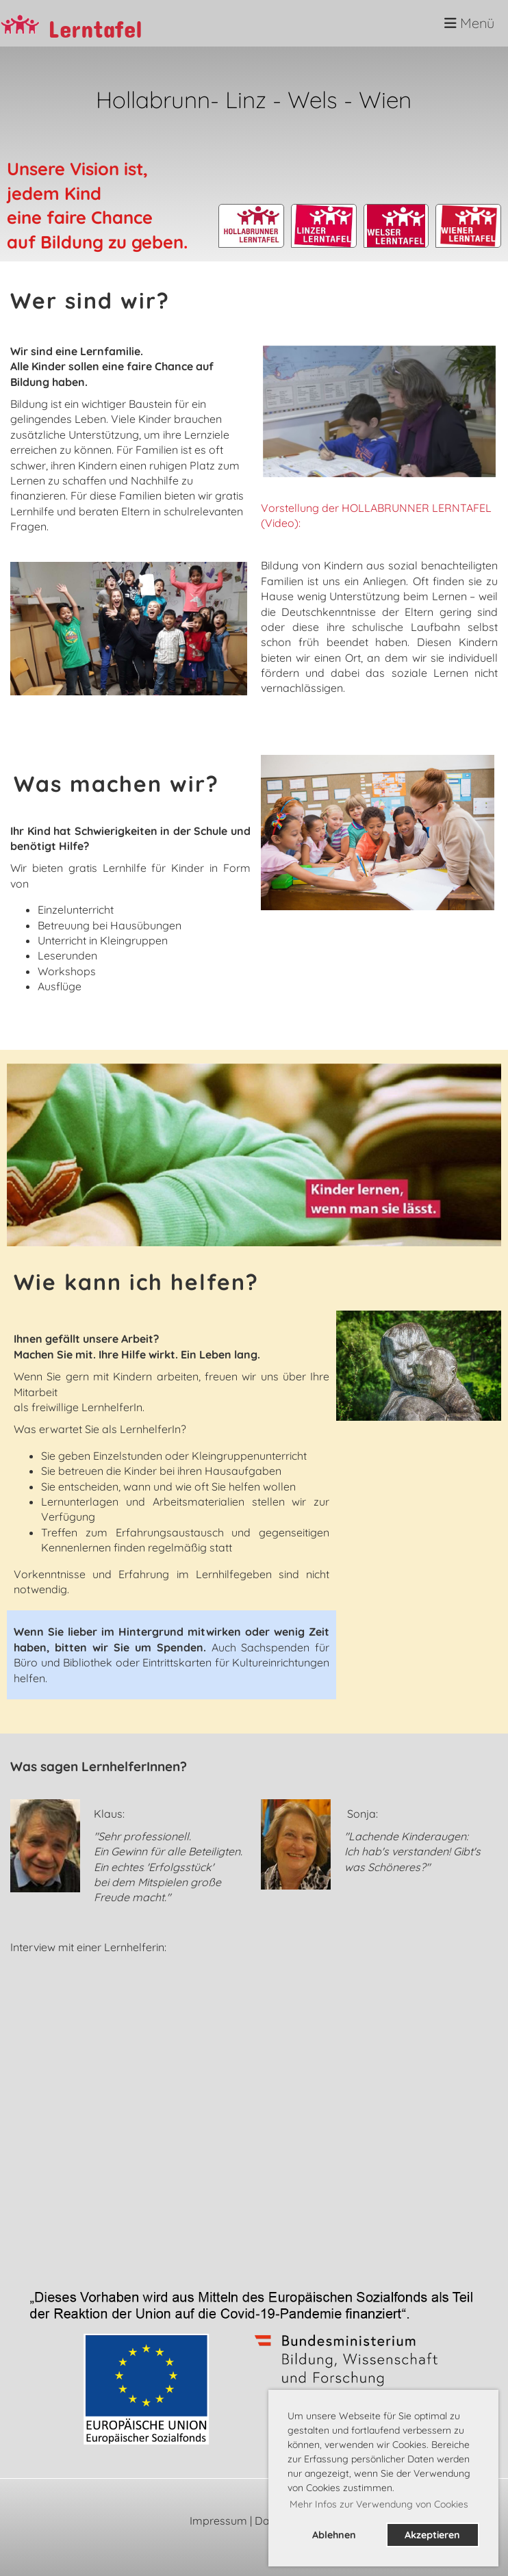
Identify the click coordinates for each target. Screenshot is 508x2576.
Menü (469, 22)
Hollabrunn (153, 99)
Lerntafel (95, 23)
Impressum (218, 2520)
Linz (245, 99)
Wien (385, 99)
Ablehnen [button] (334, 2535)
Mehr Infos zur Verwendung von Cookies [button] (379, 2504)
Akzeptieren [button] (432, 2535)
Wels (316, 99)
